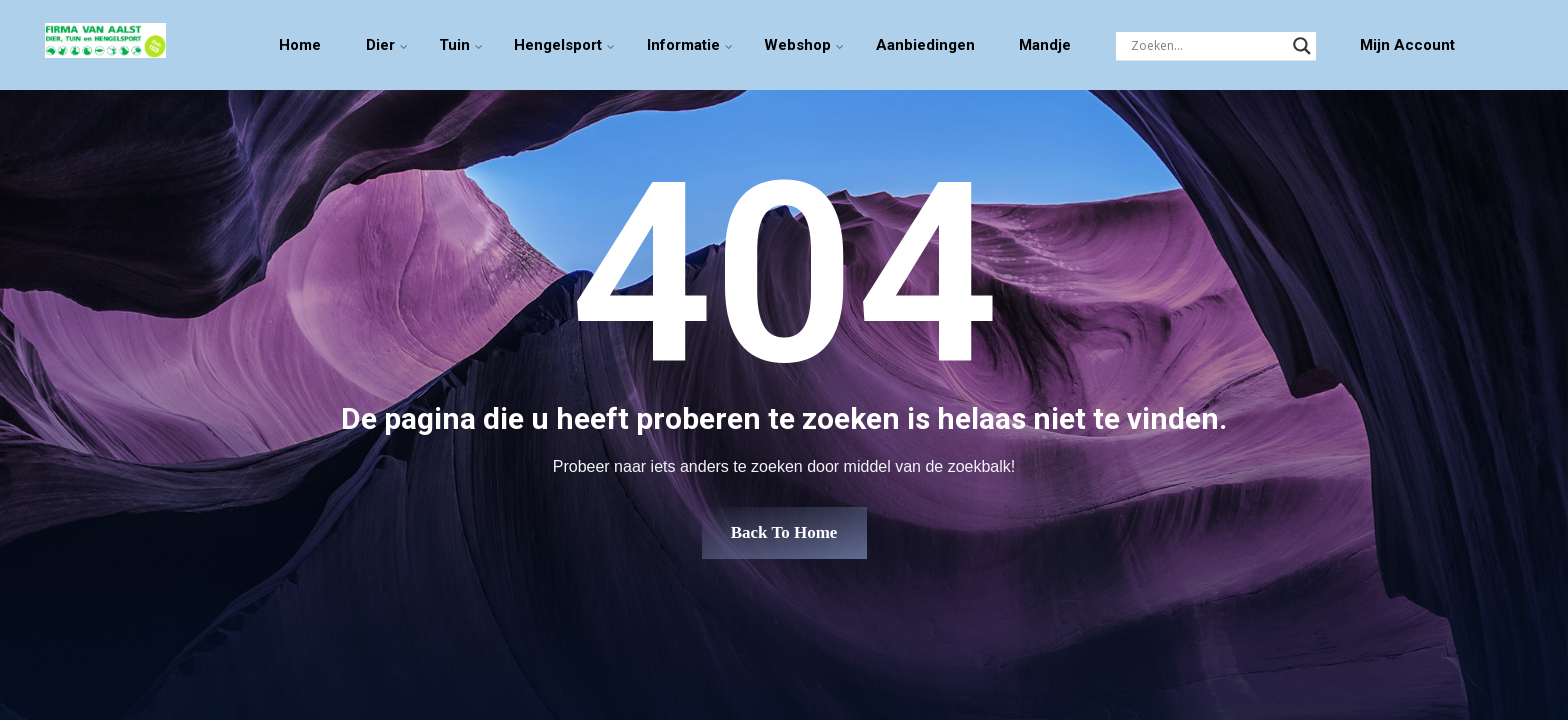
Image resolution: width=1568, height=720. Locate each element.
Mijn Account (1407, 45)
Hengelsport (558, 45)
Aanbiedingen (925, 45)
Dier (380, 45)
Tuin (454, 45)
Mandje (1045, 45)
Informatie (683, 45)
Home (300, 45)
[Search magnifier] (1302, 46)
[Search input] (1207, 46)
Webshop (797, 45)
